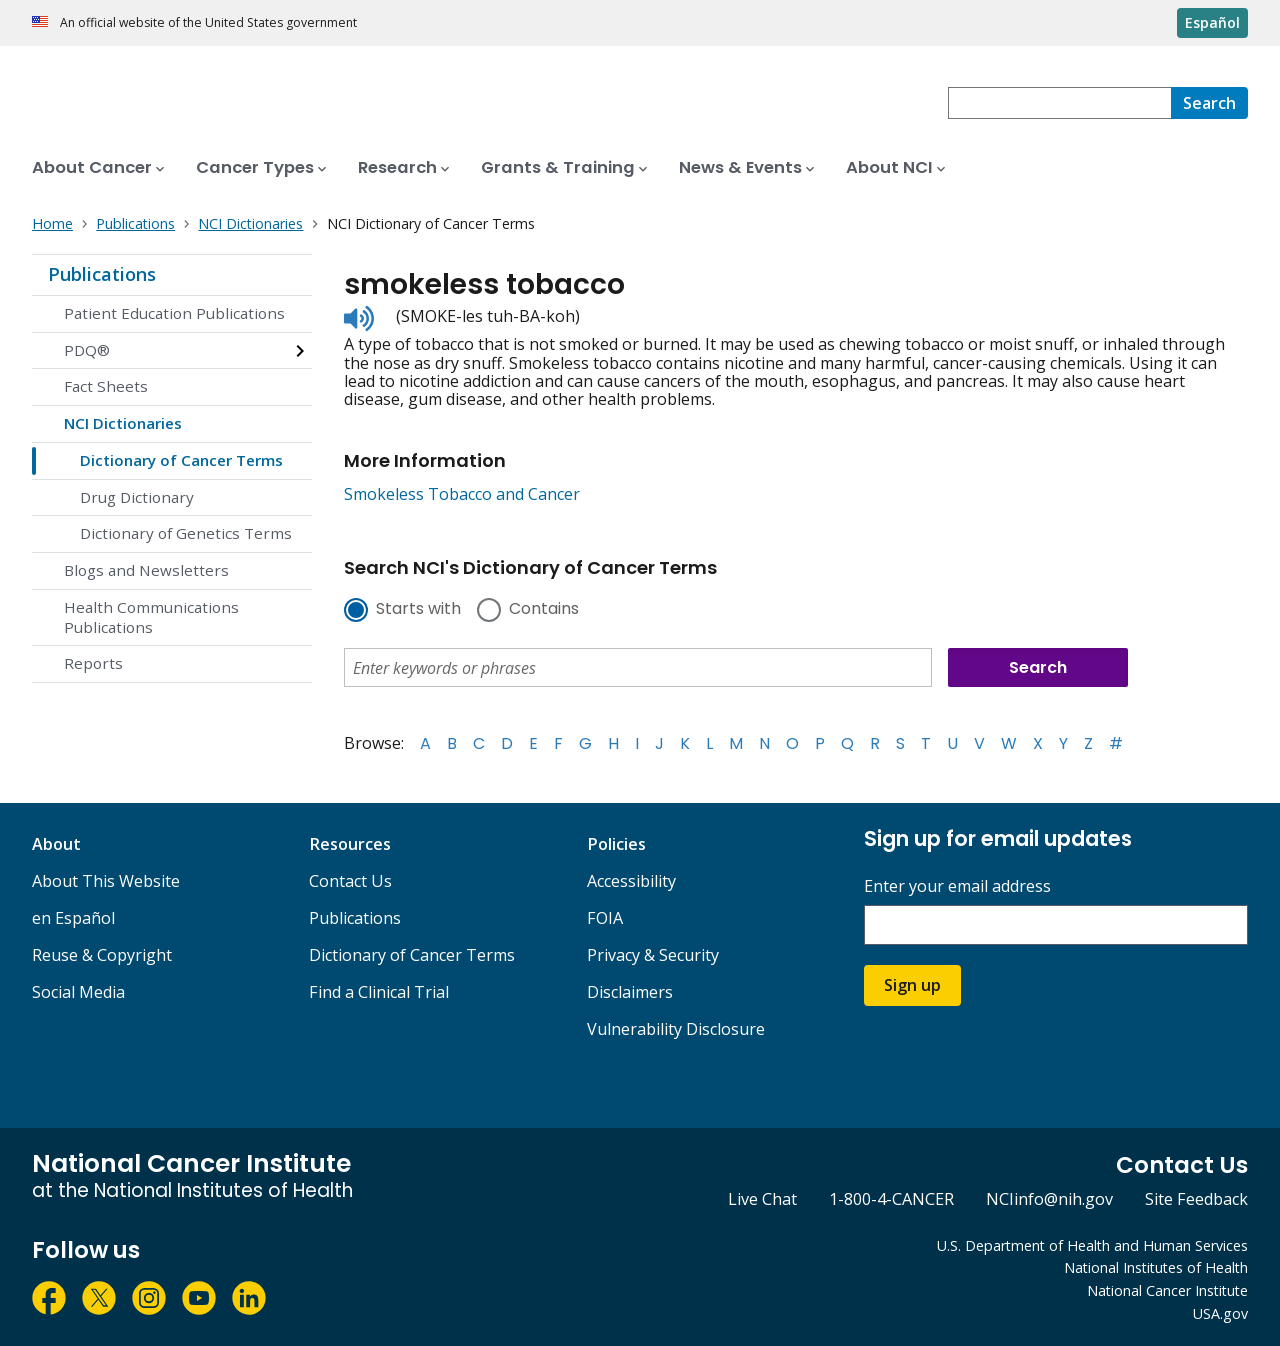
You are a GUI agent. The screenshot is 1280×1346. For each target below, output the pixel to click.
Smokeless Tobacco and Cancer (462, 494)
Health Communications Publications (151, 617)
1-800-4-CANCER (891, 1199)
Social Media (78, 992)
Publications (102, 274)
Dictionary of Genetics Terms (186, 533)
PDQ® (87, 350)
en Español (73, 918)
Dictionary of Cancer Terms (181, 460)
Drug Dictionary (137, 497)
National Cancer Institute (1167, 1290)
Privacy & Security (653, 955)
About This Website (106, 881)
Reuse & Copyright (102, 955)
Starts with (418, 610)
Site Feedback (1196, 1199)
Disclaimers (630, 992)
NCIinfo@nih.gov (1049, 1199)
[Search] (1209, 103)
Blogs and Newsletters (146, 570)
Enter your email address (957, 886)
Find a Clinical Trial (379, 992)
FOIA (605, 918)
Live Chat (762, 1199)
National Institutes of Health (1156, 1267)
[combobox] (1059, 103)
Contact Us (350, 881)
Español (1212, 22)
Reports (93, 663)
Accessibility (631, 881)
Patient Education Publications (174, 313)
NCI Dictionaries (123, 423)
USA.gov (1220, 1313)
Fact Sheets (106, 386)
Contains (544, 610)
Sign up (912, 985)
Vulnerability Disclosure (676, 1029)
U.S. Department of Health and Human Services (1092, 1245)
